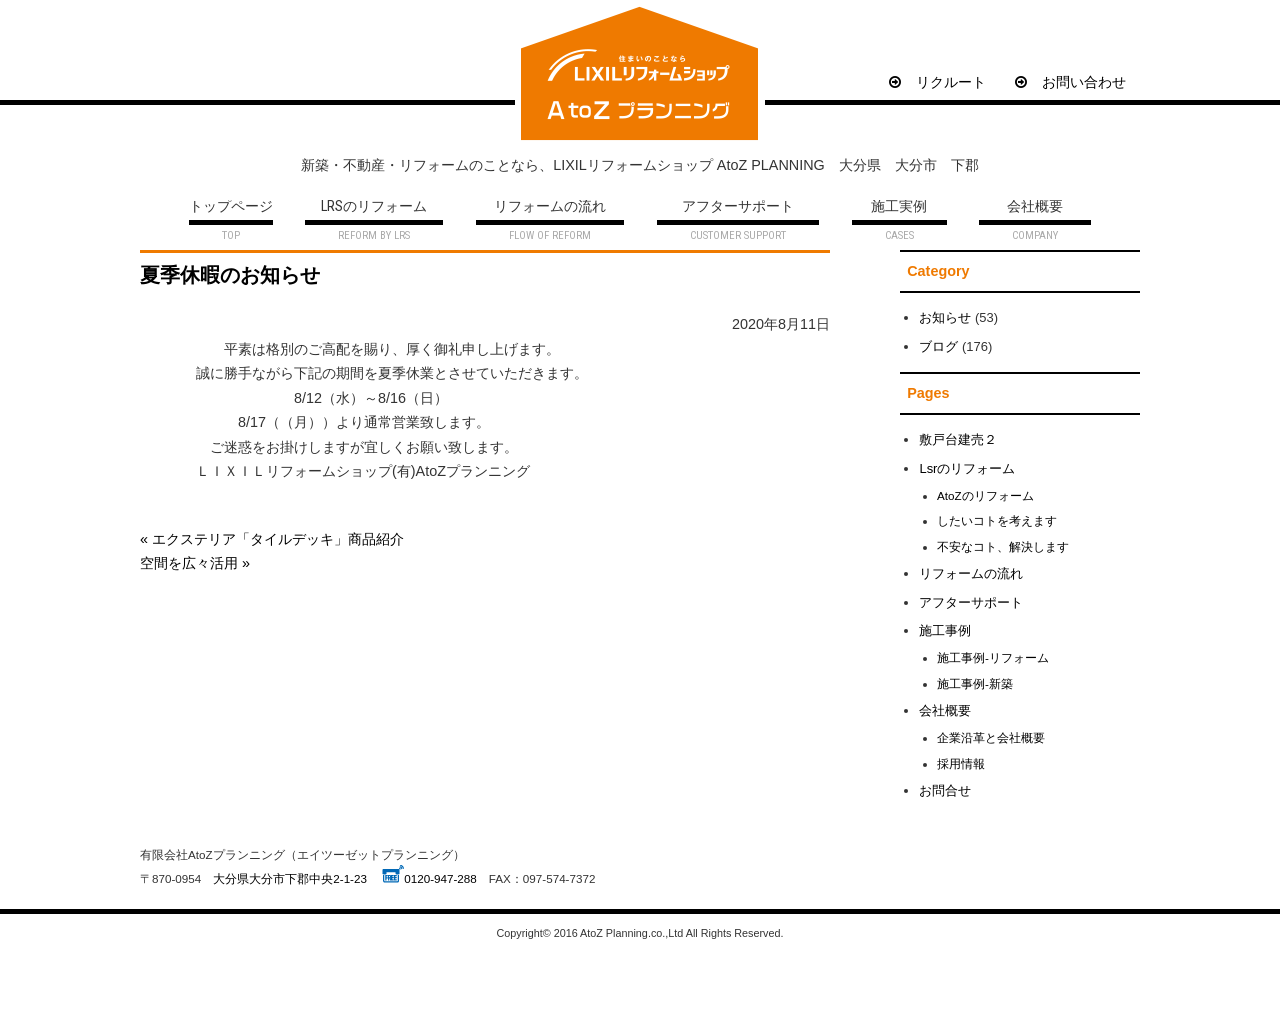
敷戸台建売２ (958, 439)
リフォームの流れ (550, 207)
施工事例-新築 (975, 683)
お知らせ (945, 317)
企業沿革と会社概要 (991, 737)
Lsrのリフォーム (967, 468)
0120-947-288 (440, 878)
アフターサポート (738, 207)
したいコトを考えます (997, 520)
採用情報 (961, 763)
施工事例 (945, 630)
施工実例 (899, 207)
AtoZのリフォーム (985, 495)
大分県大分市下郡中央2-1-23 (290, 878)
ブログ (938, 346)
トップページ (231, 207)
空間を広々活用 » (195, 563)
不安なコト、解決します (1003, 546)
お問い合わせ (1070, 82)
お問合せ (945, 790)
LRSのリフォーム (374, 207)
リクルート (937, 82)
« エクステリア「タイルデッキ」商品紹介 (272, 539)
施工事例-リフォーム (993, 657)
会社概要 (1035, 207)
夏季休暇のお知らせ (230, 275)
